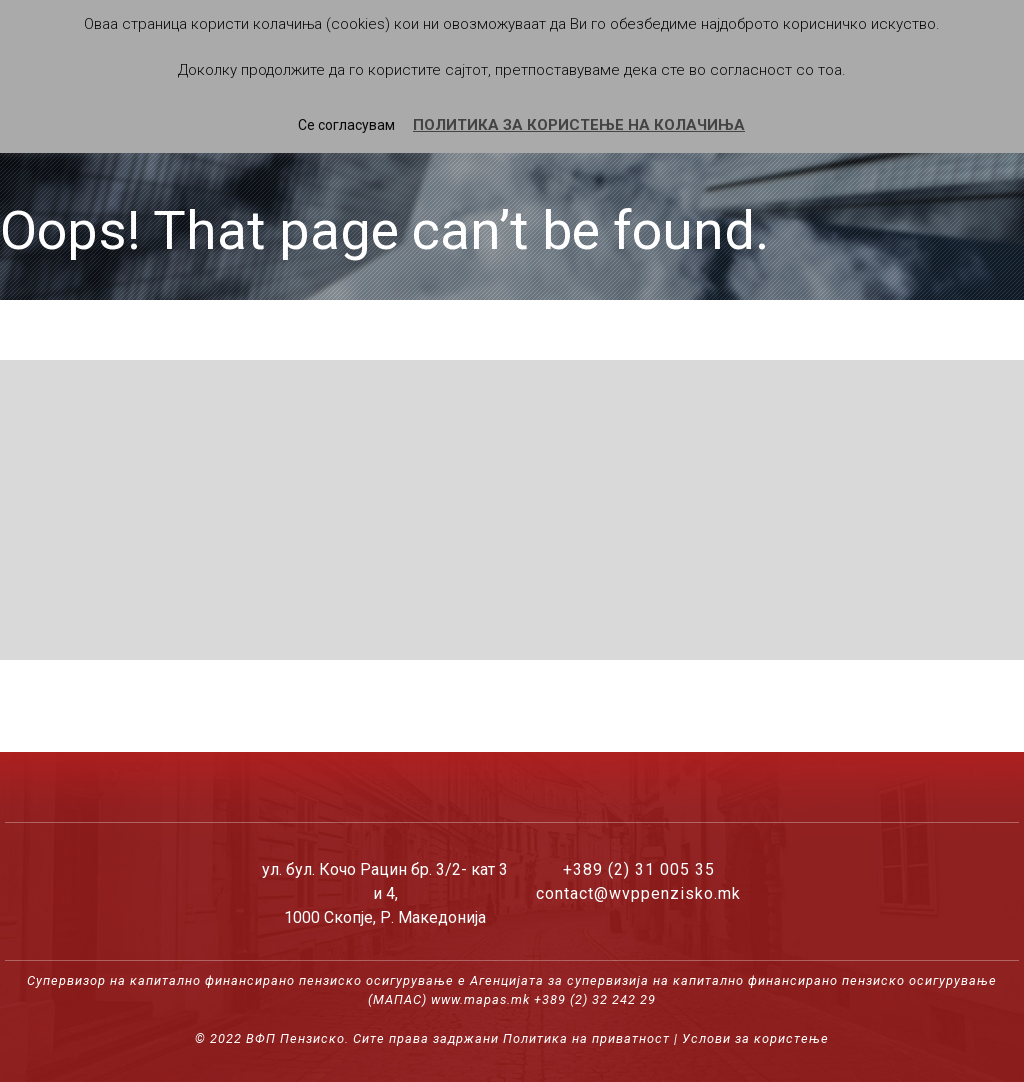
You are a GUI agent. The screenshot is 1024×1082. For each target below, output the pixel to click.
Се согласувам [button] (346, 125)
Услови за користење (755, 1038)
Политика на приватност (586, 1038)
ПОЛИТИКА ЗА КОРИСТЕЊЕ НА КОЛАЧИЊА (579, 125)
